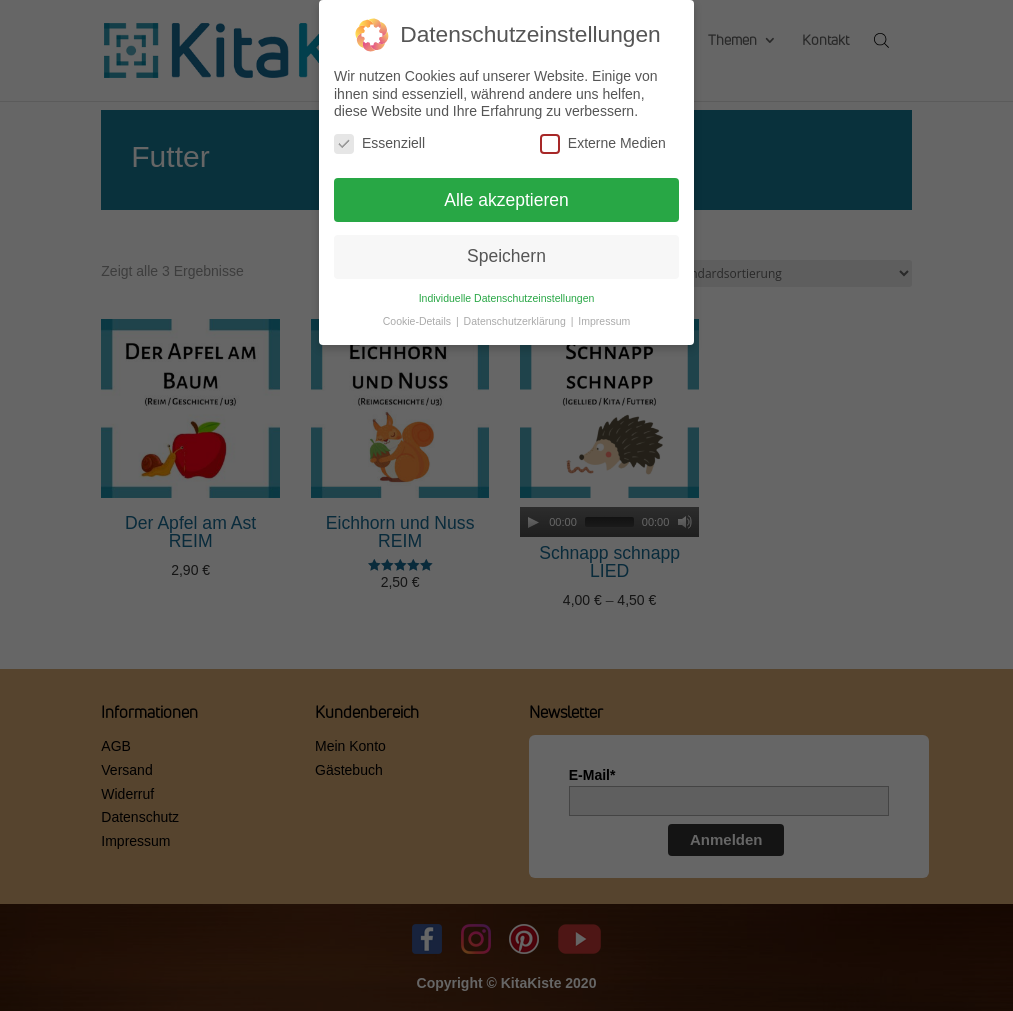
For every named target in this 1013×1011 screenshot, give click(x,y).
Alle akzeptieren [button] (506, 200)
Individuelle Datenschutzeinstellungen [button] (507, 298)
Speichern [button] (506, 256)
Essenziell (379, 143)
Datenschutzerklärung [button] (516, 321)
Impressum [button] (604, 321)
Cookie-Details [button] (418, 321)
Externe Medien (603, 143)
